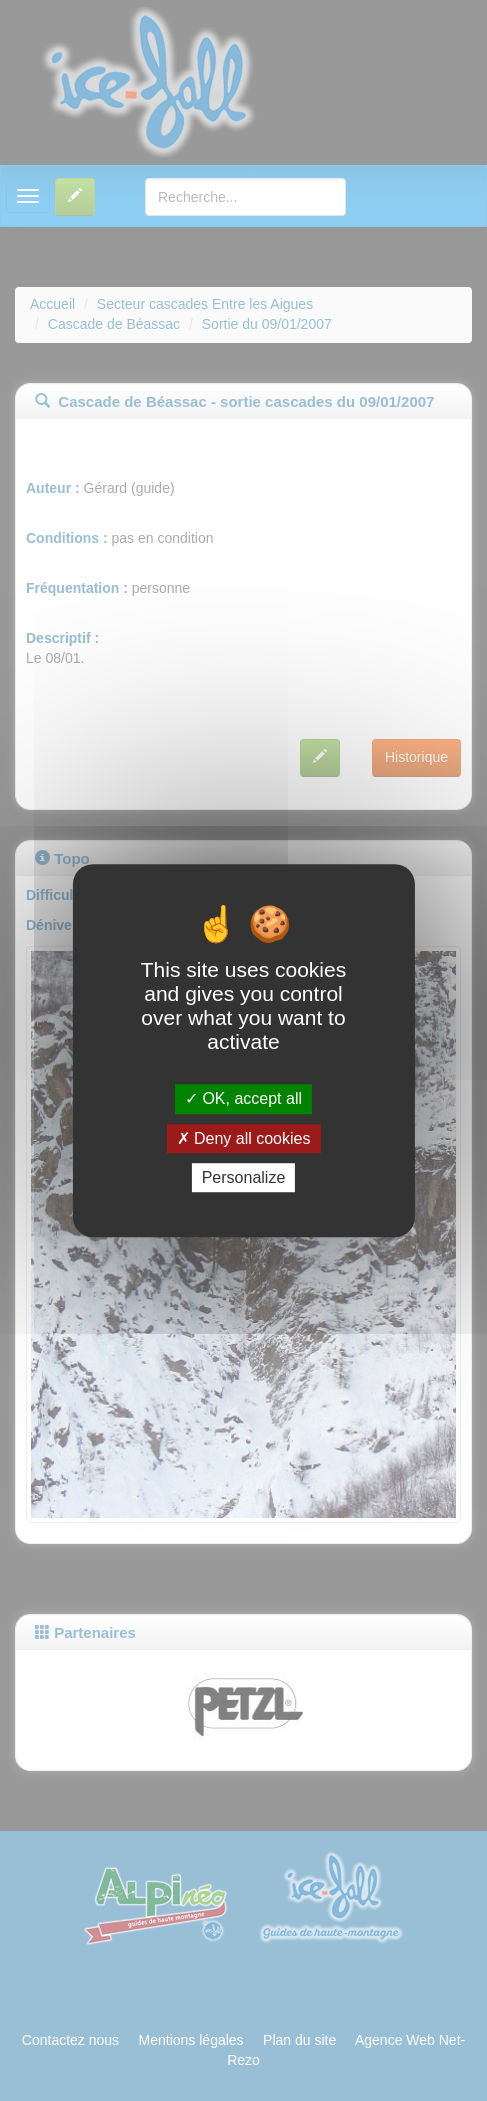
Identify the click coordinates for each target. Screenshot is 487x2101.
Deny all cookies (244, 1138)
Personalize (244, 1177)
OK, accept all (243, 1099)
